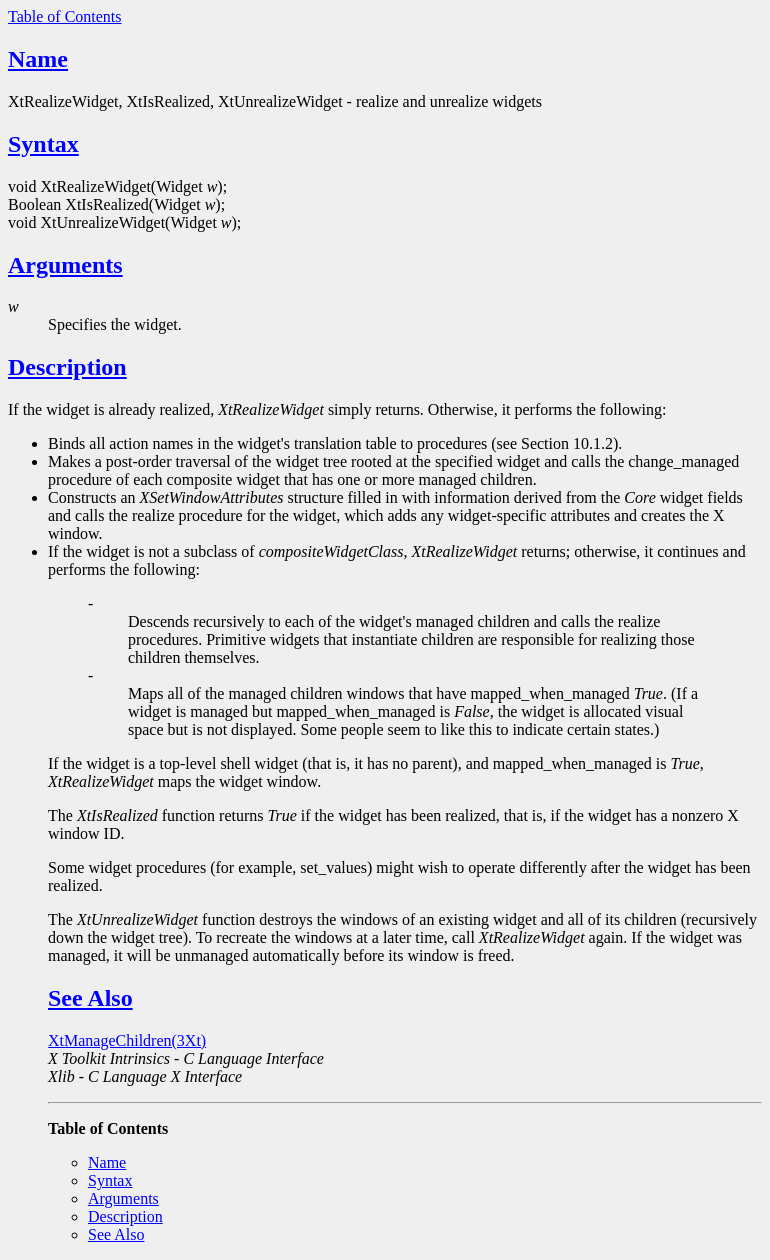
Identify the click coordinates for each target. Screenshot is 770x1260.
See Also (90, 998)
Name (38, 59)
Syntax (43, 144)
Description (67, 367)
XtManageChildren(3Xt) (127, 1040)
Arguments (65, 265)
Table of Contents (65, 16)
